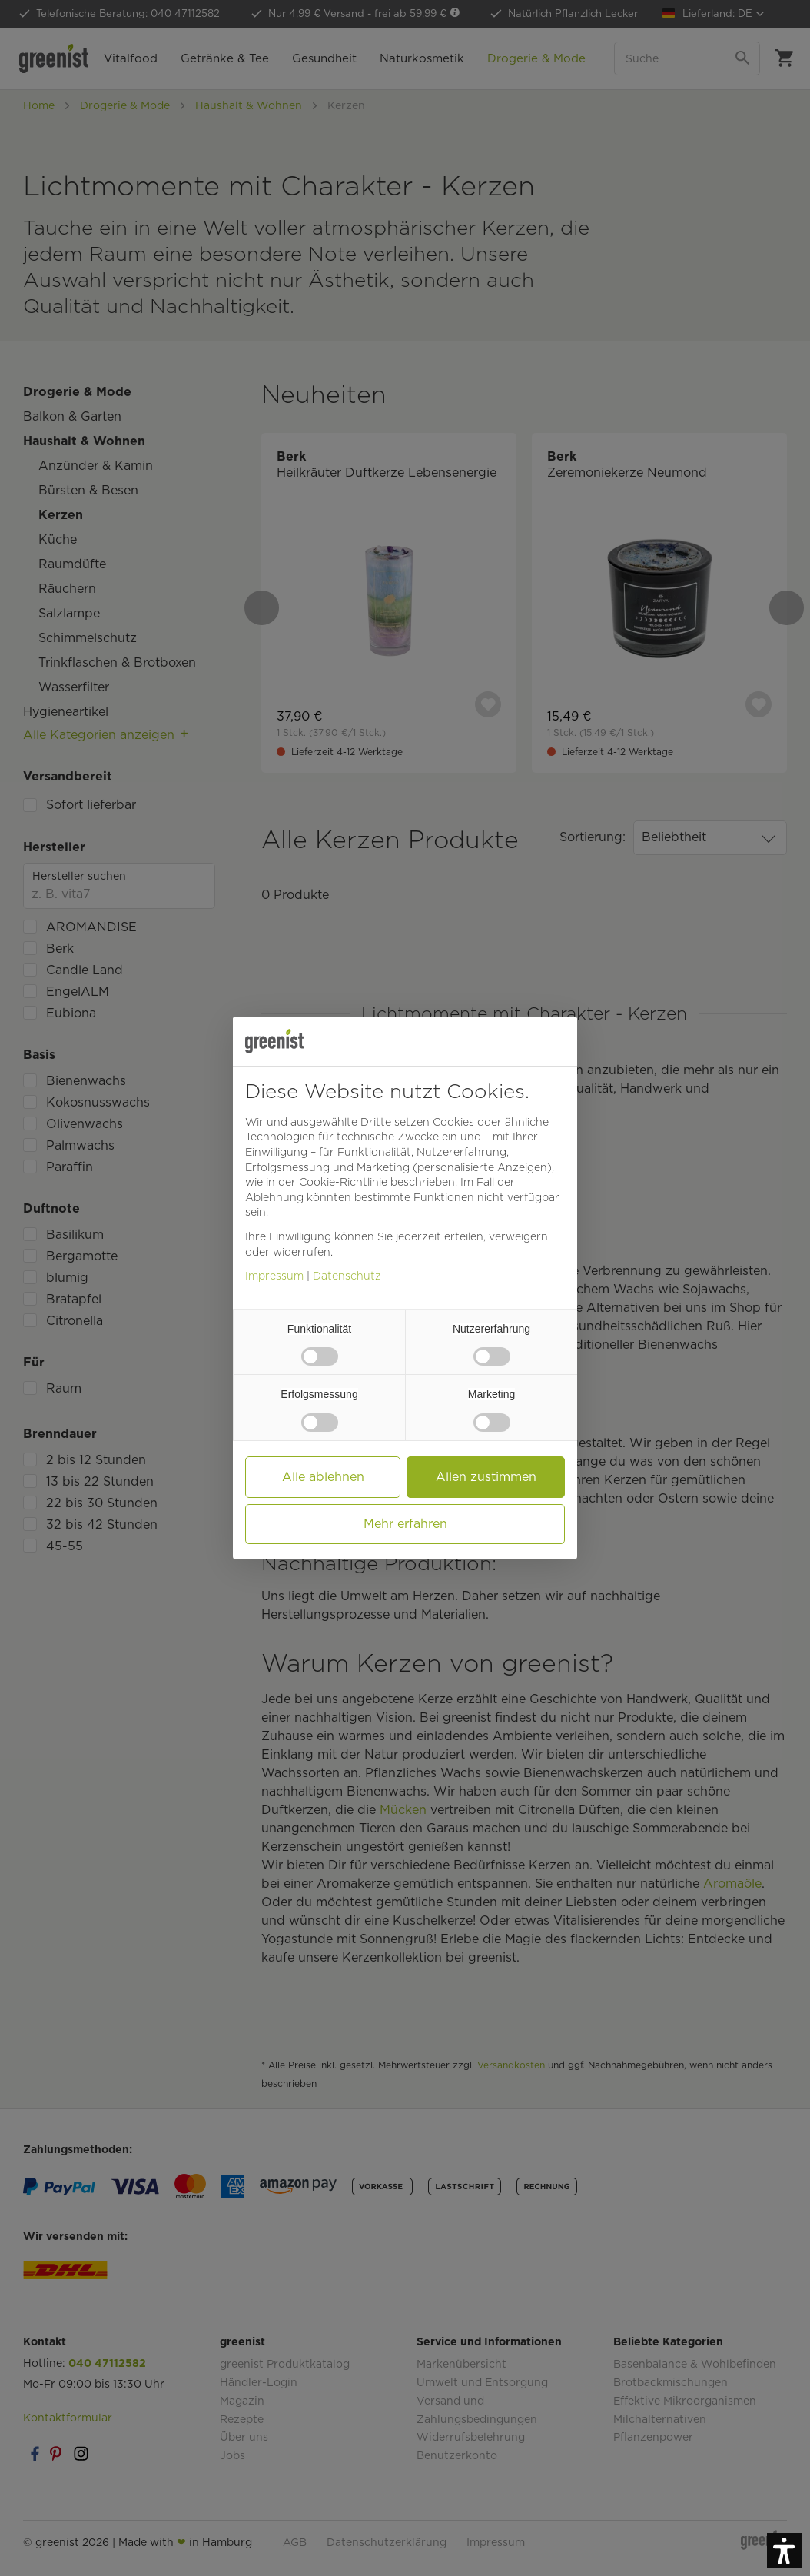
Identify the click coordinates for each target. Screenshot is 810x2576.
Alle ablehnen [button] (323, 1476)
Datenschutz (347, 1276)
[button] (784, 2550)
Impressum (274, 1276)
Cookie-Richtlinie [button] (343, 1182)
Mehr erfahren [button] (405, 1523)
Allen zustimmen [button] (486, 1476)
